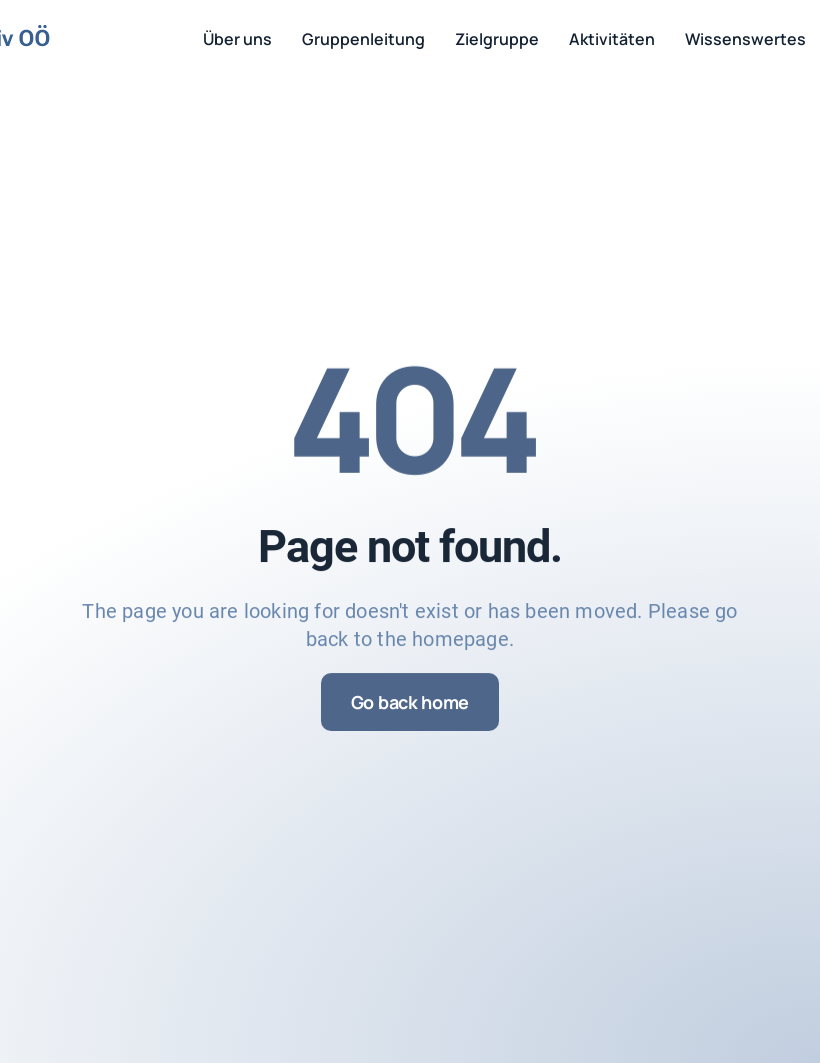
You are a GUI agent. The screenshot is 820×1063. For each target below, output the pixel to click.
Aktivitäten (612, 39)
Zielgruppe (497, 39)
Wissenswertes (745, 39)
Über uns (237, 39)
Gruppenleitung (363, 39)
